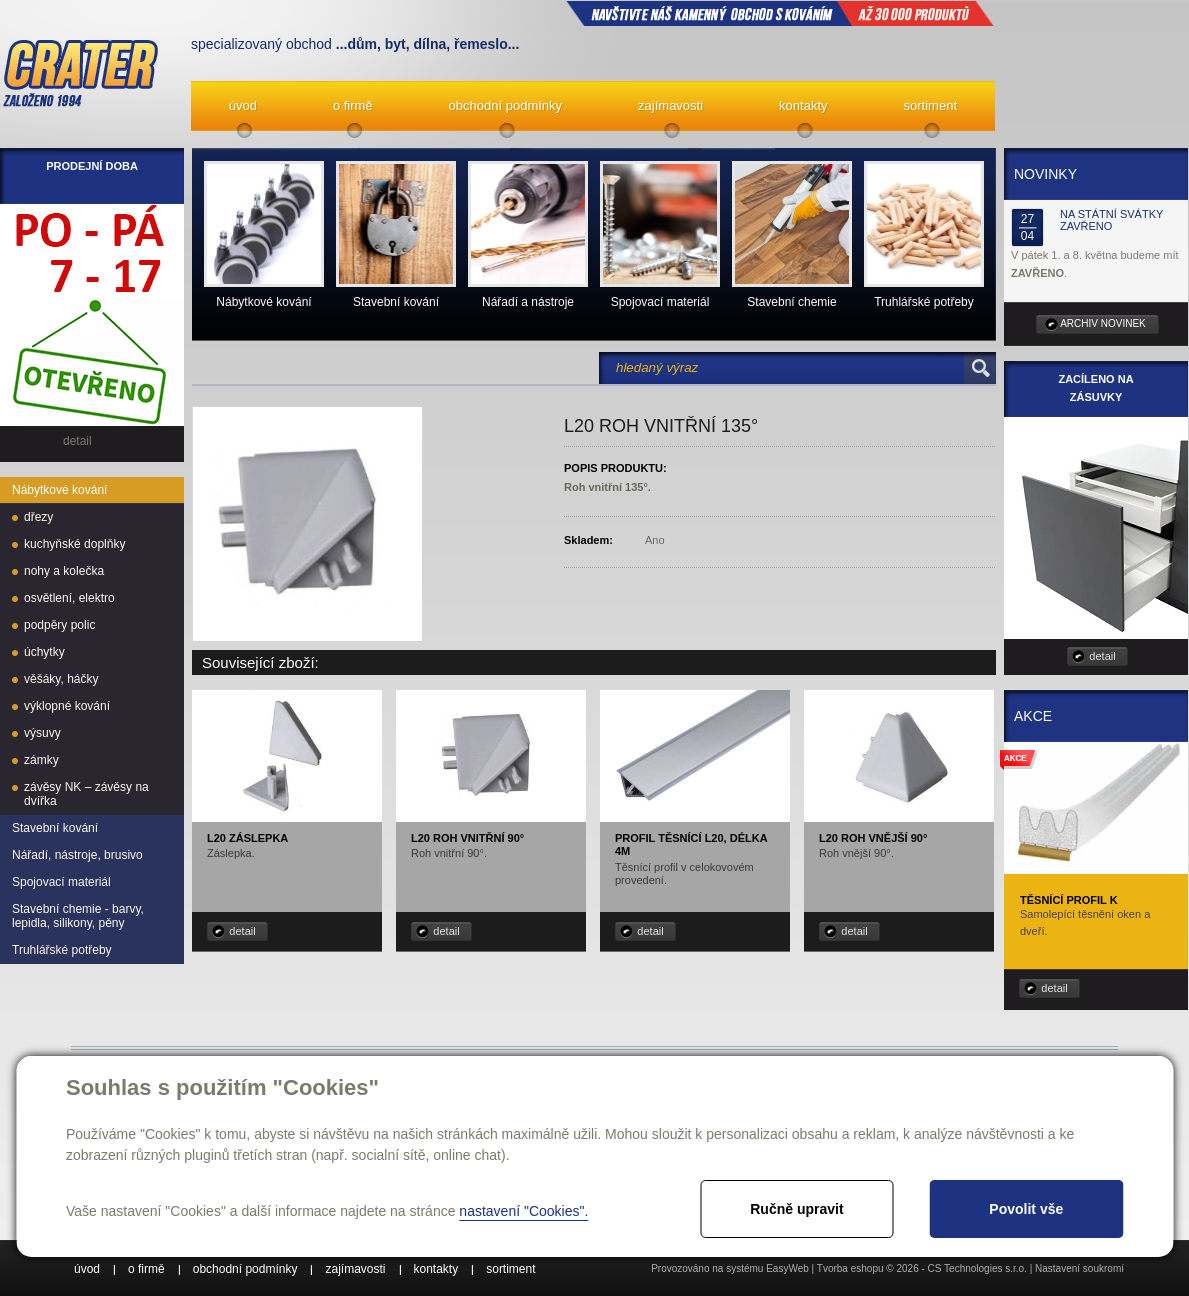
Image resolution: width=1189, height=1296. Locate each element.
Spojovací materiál (61, 882)
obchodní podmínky (505, 105)
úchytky (44, 652)
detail (242, 931)
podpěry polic (59, 625)
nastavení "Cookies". (523, 1211)
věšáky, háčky (61, 679)
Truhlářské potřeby (62, 950)
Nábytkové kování (59, 490)
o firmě (353, 105)
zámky (41, 760)
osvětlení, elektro (69, 598)
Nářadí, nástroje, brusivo (77, 855)
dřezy (38, 517)
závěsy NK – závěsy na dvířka (86, 794)
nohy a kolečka (64, 571)
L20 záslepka (247, 838)
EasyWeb (787, 1268)
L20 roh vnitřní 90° (467, 838)
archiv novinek (1103, 323)
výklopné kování (67, 706)
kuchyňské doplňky (74, 544)
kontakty (803, 105)
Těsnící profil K (1069, 900)
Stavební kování (55, 828)
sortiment (930, 105)
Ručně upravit (796, 1209)
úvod (243, 105)
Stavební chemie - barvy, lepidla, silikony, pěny (78, 916)
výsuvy (42, 733)
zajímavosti (670, 105)
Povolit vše (1026, 1209)
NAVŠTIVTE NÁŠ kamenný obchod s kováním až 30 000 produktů (780, 13)
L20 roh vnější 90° (873, 838)
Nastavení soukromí (1079, 1268)
